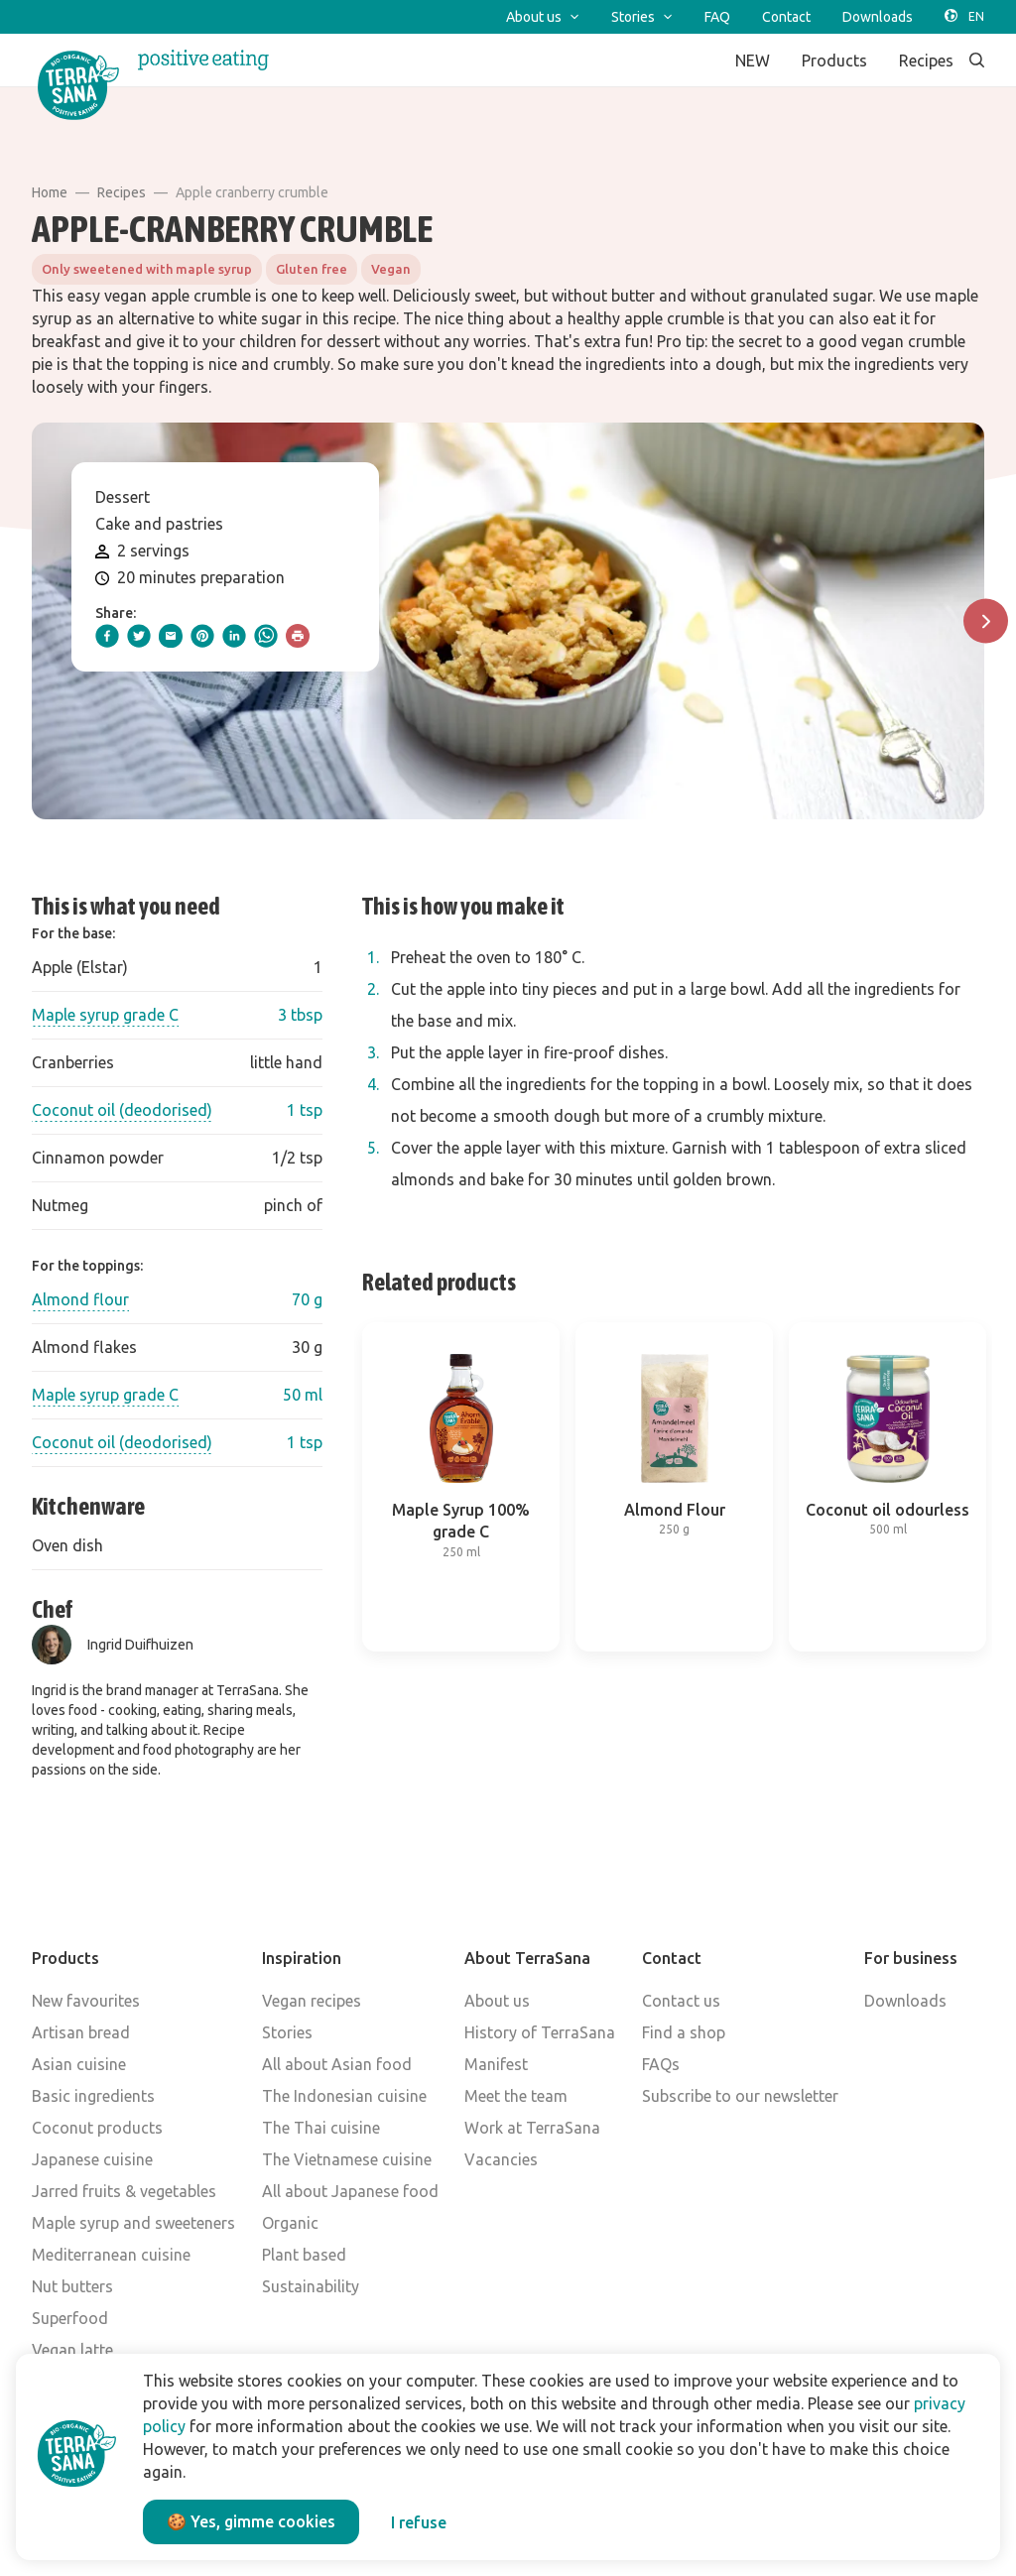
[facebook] (107, 636)
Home (49, 192)
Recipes (121, 192)
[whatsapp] (266, 636)
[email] (171, 636)
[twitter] (139, 636)
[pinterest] (202, 636)
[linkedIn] (234, 636)
